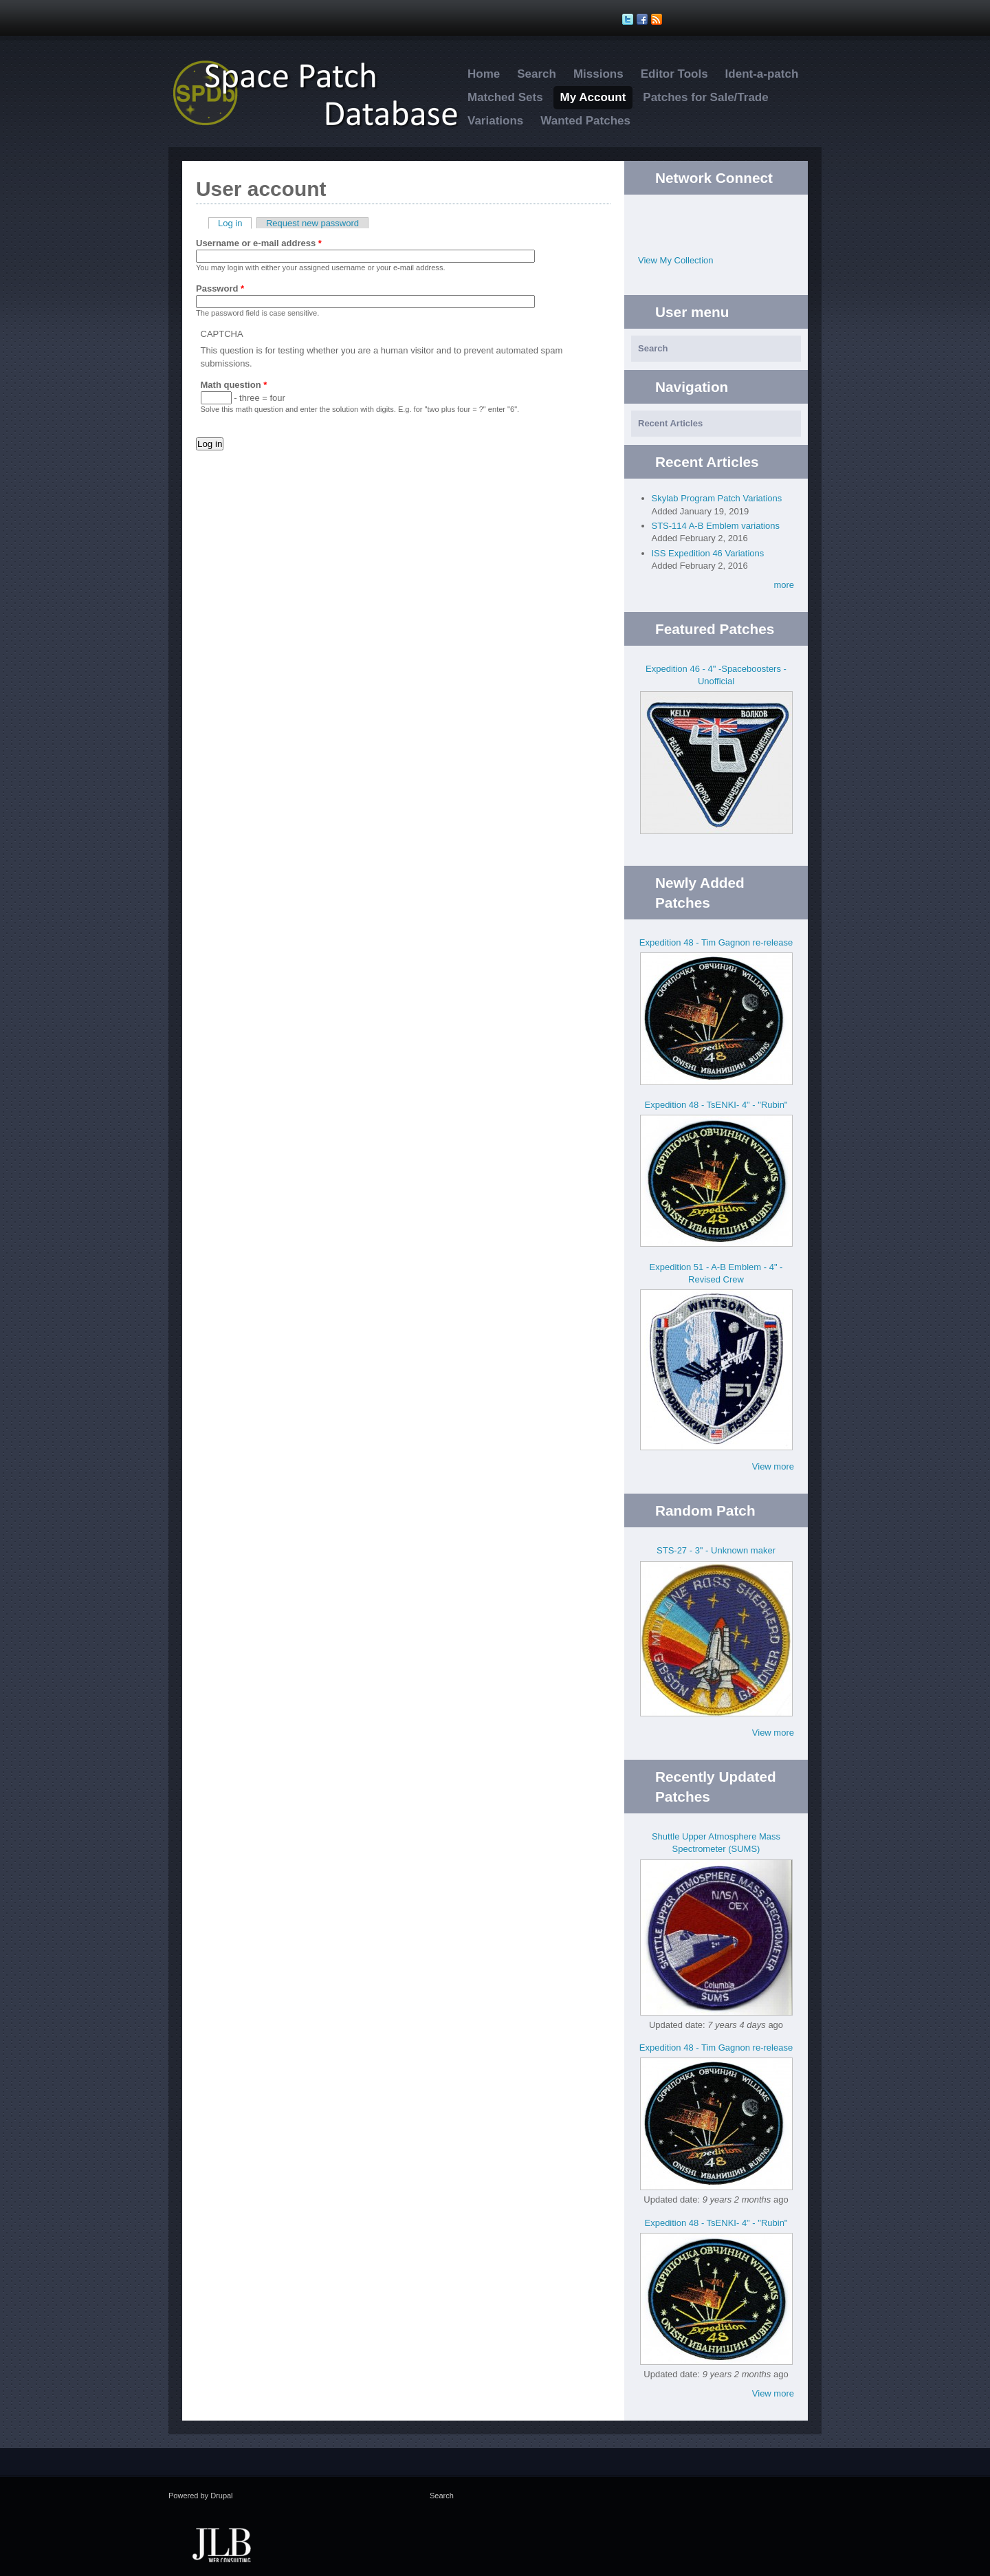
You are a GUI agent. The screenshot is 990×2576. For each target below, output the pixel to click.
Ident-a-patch (762, 73)
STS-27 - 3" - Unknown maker (716, 1550)
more (783, 585)
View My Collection (676, 260)
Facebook (729, 216)
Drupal (221, 2495)
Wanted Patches (585, 120)
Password (220, 288)
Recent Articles (670, 423)
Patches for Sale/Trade (705, 97)
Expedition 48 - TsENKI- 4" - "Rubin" (716, 1105)
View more (773, 1466)
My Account (593, 97)
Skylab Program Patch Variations (717, 498)
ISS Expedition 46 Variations (708, 553)
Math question (234, 385)
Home (484, 73)
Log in (235, 223)
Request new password (312, 223)
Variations (495, 120)
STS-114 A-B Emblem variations (716, 526)
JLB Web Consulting (221, 2543)
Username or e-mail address (259, 243)
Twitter (702, 216)
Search (536, 73)
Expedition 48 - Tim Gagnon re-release (716, 942)
